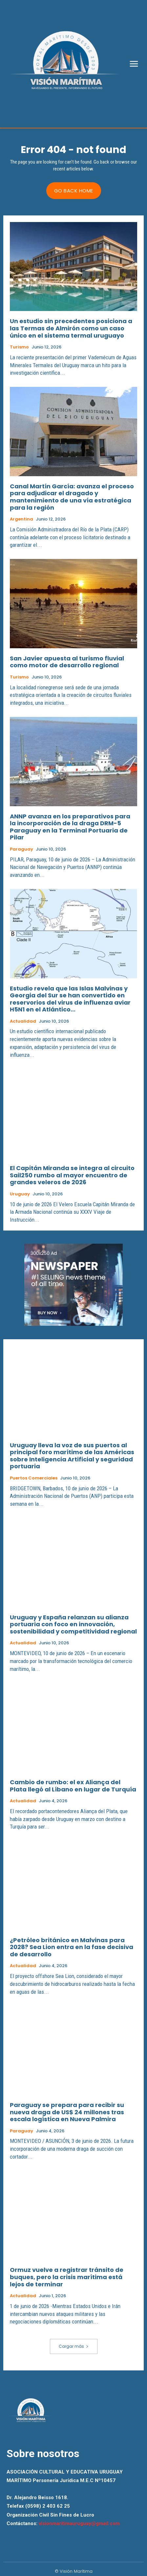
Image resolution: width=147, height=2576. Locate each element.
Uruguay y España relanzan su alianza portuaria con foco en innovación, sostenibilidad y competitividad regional (73, 1624)
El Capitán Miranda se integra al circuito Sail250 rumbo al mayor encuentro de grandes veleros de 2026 (72, 1175)
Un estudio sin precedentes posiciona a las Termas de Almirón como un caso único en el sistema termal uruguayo (71, 328)
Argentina (21, 519)
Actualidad (23, 1021)
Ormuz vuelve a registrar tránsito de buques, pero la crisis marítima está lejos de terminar (66, 2277)
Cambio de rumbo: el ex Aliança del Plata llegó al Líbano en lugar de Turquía (73, 1785)
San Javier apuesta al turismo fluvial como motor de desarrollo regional (67, 662)
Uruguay (20, 1194)
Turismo (19, 347)
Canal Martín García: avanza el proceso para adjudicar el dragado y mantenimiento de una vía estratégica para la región (72, 497)
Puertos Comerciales (33, 1478)
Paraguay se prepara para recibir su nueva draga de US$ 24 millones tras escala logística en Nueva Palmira (67, 2112)
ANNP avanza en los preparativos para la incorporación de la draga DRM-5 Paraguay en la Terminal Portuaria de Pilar (70, 827)
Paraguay (21, 849)
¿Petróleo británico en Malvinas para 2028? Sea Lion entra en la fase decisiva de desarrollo (71, 1947)
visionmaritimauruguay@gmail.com (79, 2523)
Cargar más (74, 2346)
